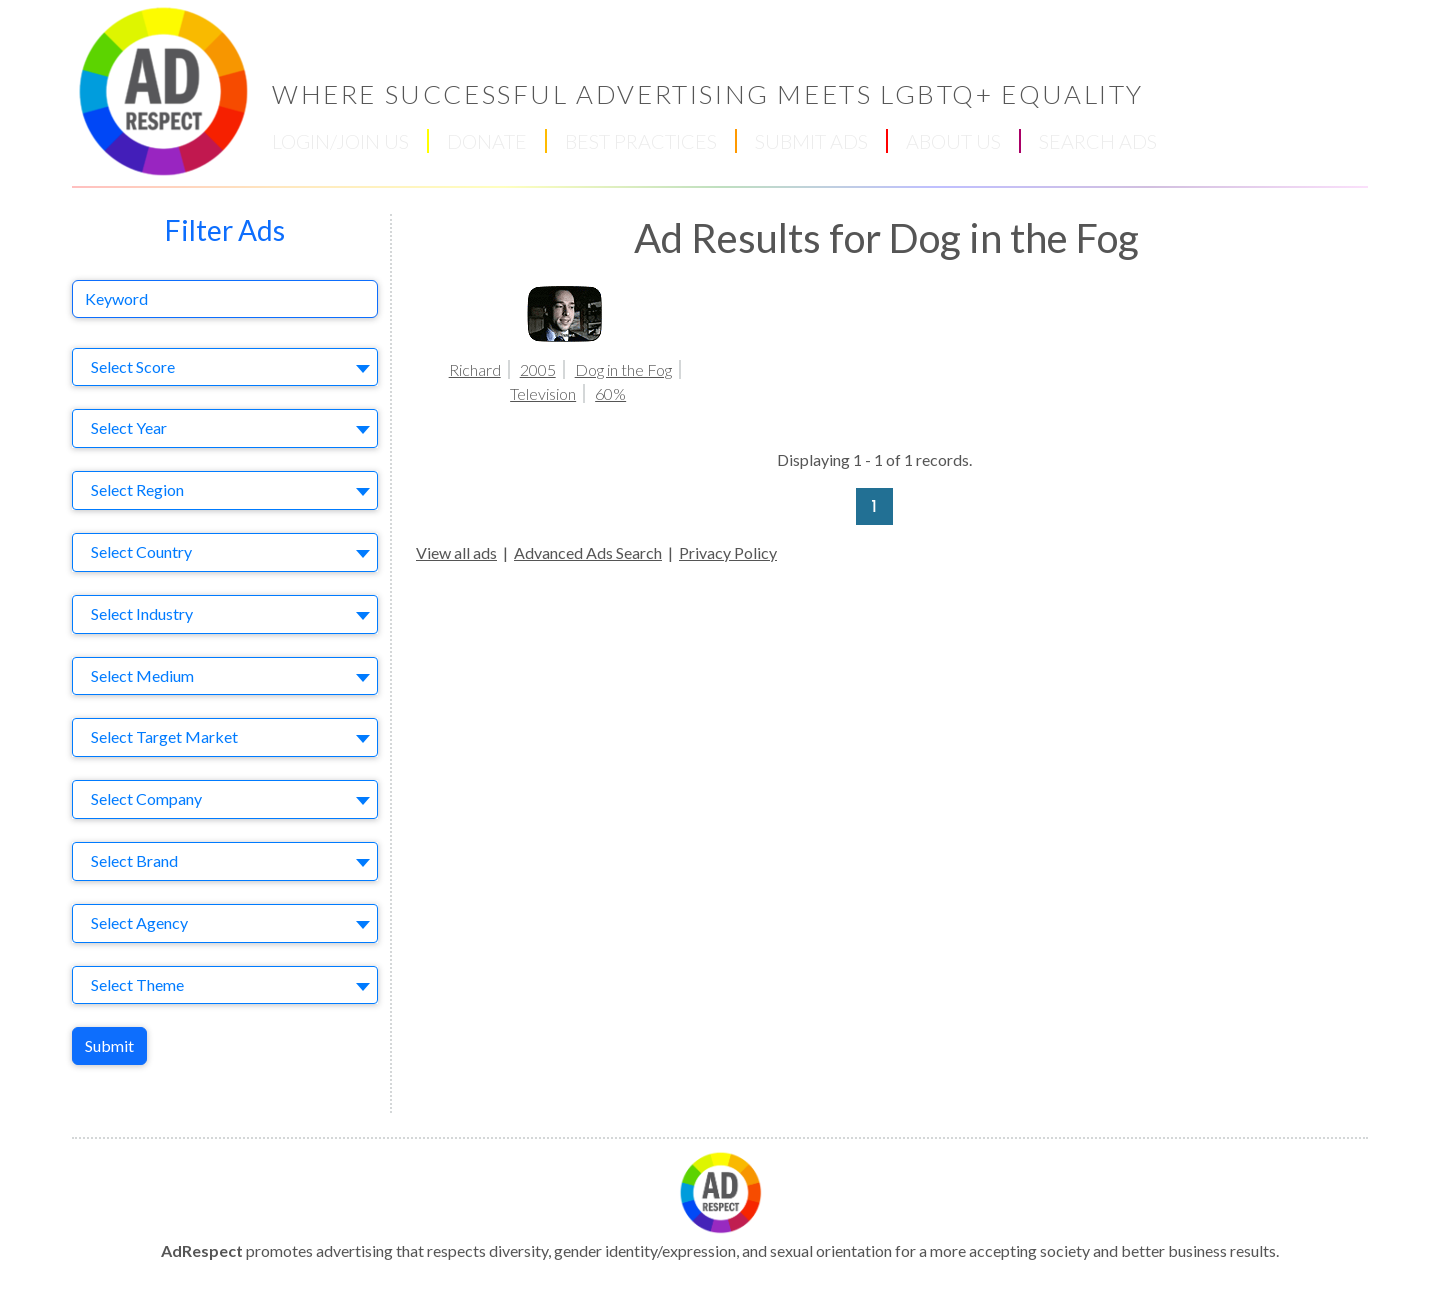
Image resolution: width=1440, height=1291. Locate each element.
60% (610, 393)
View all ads (456, 552)
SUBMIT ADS (811, 141)
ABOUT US (953, 141)
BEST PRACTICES (641, 141)
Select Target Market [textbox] (164, 736)
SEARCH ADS (1098, 141)
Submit (109, 1045)
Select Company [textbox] (146, 798)
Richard (475, 369)
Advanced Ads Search (588, 552)
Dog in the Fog (623, 369)
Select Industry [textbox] (142, 613)
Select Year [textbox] (129, 427)
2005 (538, 369)
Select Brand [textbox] (134, 860)
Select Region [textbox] (137, 489)
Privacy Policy (728, 552)
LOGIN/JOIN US (340, 141)
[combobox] (225, 367)
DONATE (487, 141)
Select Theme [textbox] (137, 984)
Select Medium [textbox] (142, 675)
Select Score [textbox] (133, 366)
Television (543, 393)
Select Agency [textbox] (139, 922)
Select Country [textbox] (141, 551)
